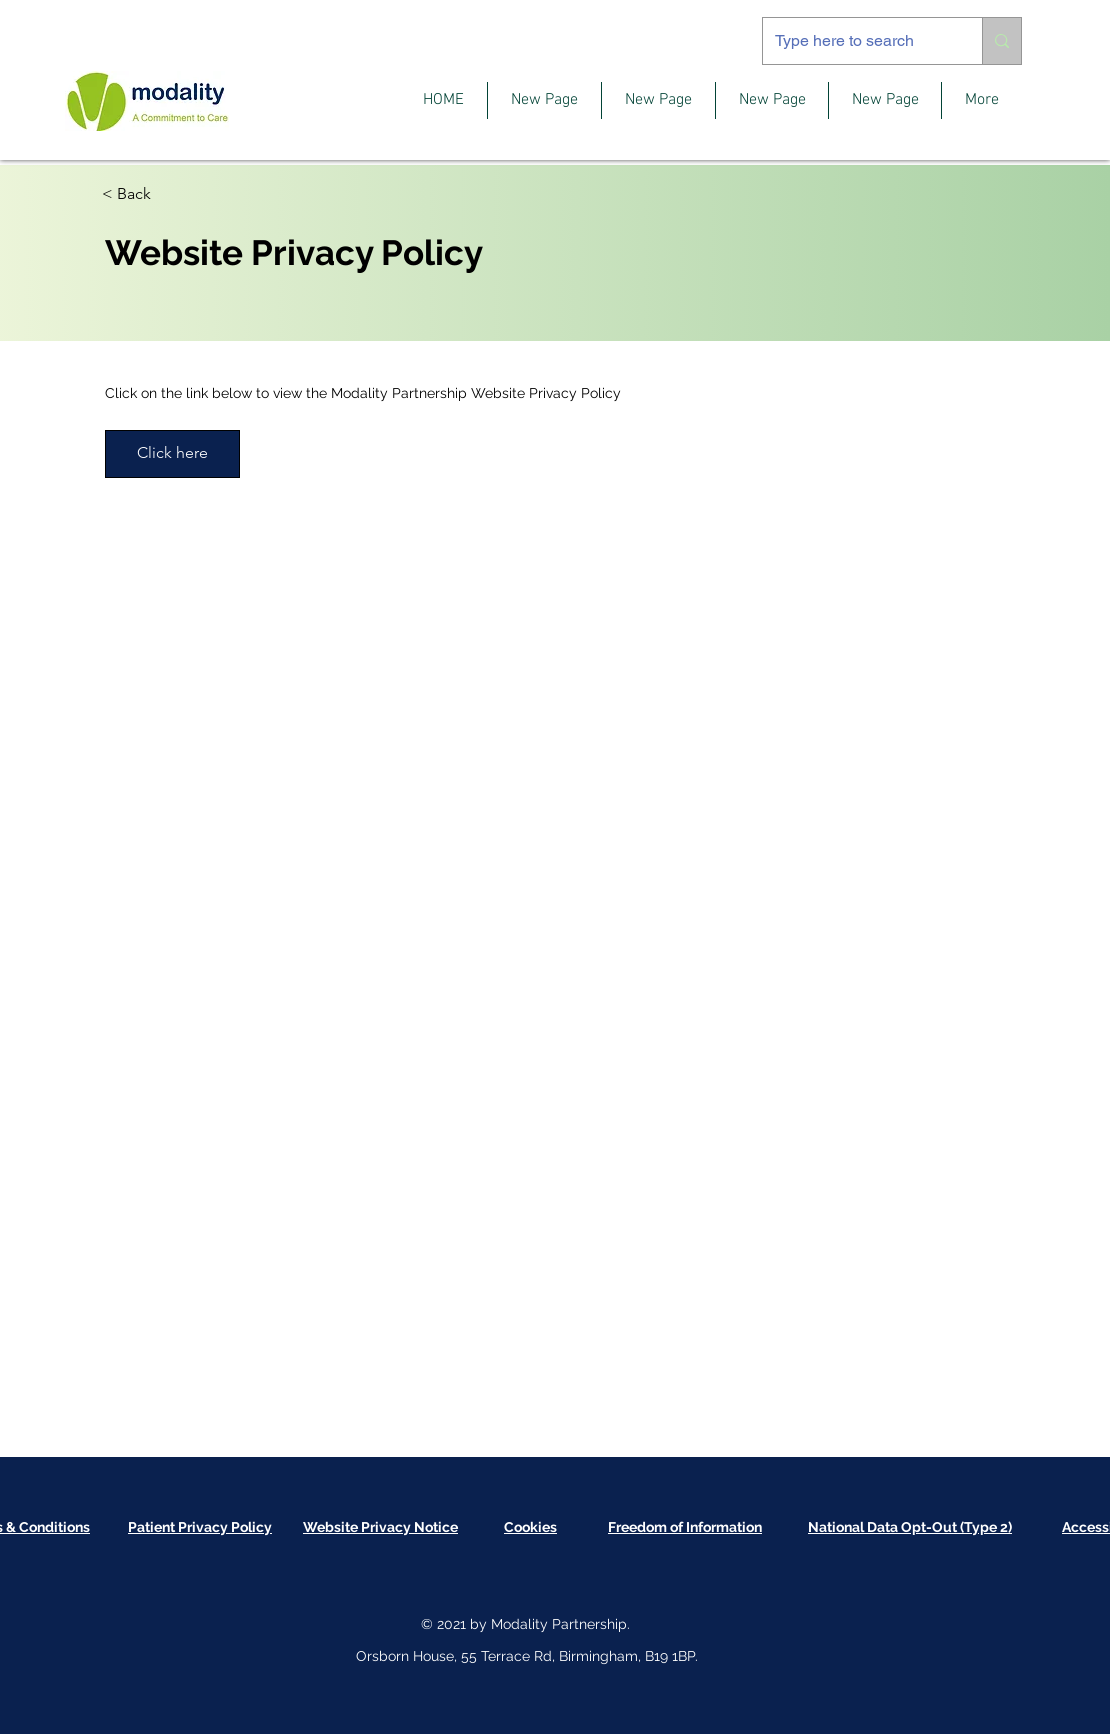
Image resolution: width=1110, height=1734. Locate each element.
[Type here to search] (857, 41)
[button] (530, 1527)
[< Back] (173, 194)
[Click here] (172, 454)
